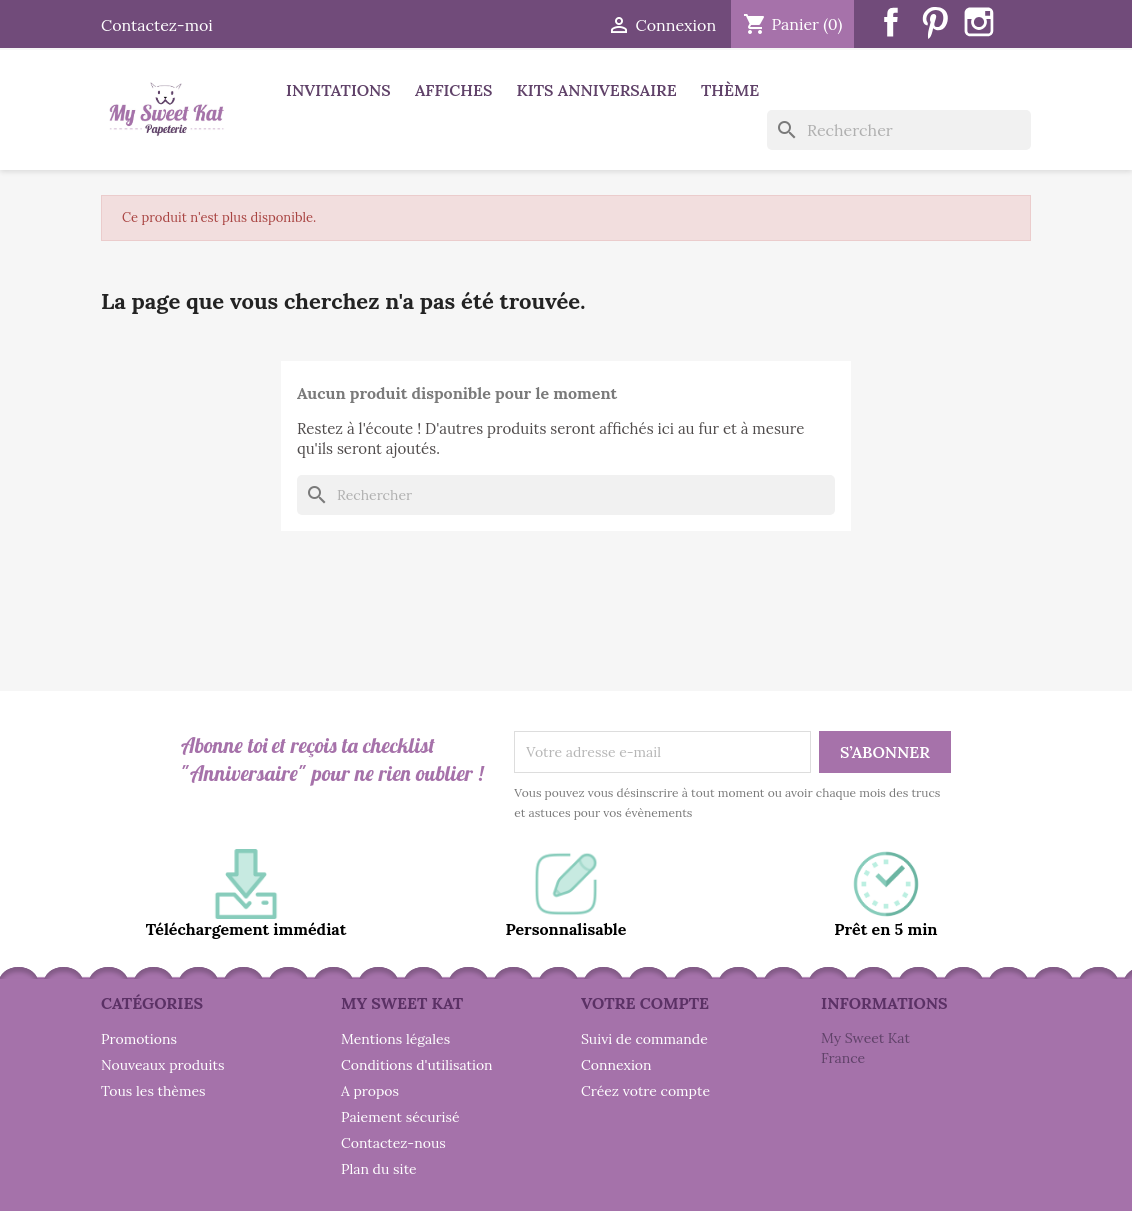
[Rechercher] (899, 130)
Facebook (891, 22)
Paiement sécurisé (400, 1117)
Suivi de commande (644, 1039)
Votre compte (645, 1003)
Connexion (616, 1065)
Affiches (453, 90)
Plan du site (379, 1169)
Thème (730, 90)
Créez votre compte (645, 1091)
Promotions (139, 1039)
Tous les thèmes (153, 1091)
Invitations (338, 90)
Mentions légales (395, 1039)
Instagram (979, 22)
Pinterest (935, 22)
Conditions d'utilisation (417, 1065)
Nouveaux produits (162, 1065)
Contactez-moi (157, 25)
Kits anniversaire (597, 90)
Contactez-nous (393, 1143)
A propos (370, 1091)
